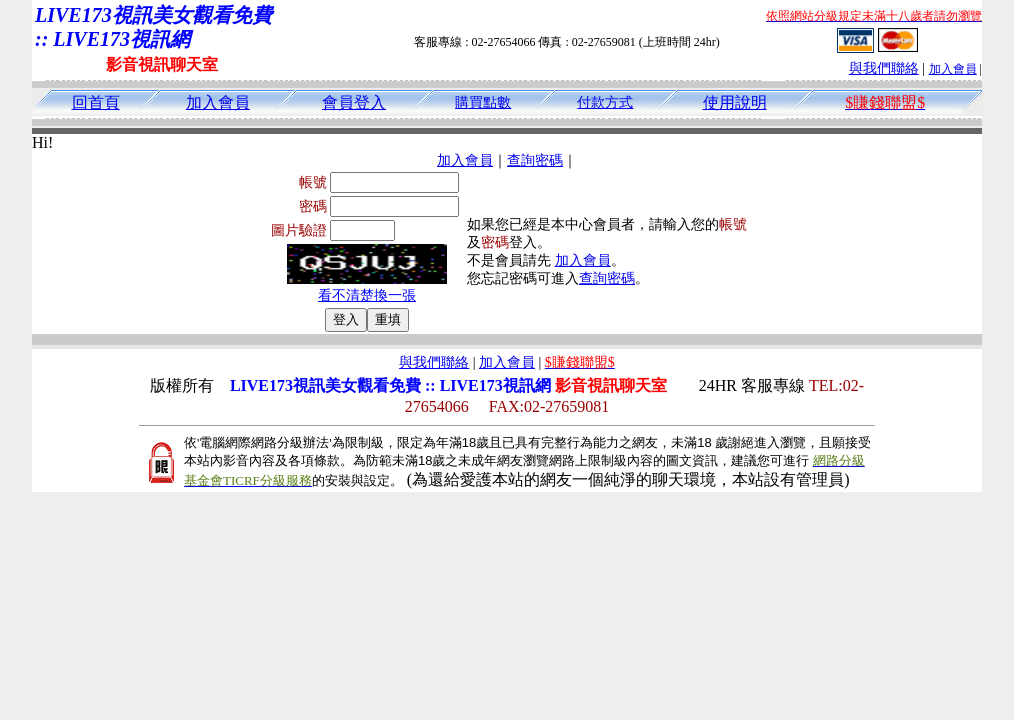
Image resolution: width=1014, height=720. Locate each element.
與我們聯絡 (884, 68)
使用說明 (735, 102)
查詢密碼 (535, 160)
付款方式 (605, 102)
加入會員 (953, 69)
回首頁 (96, 102)
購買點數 (483, 102)
